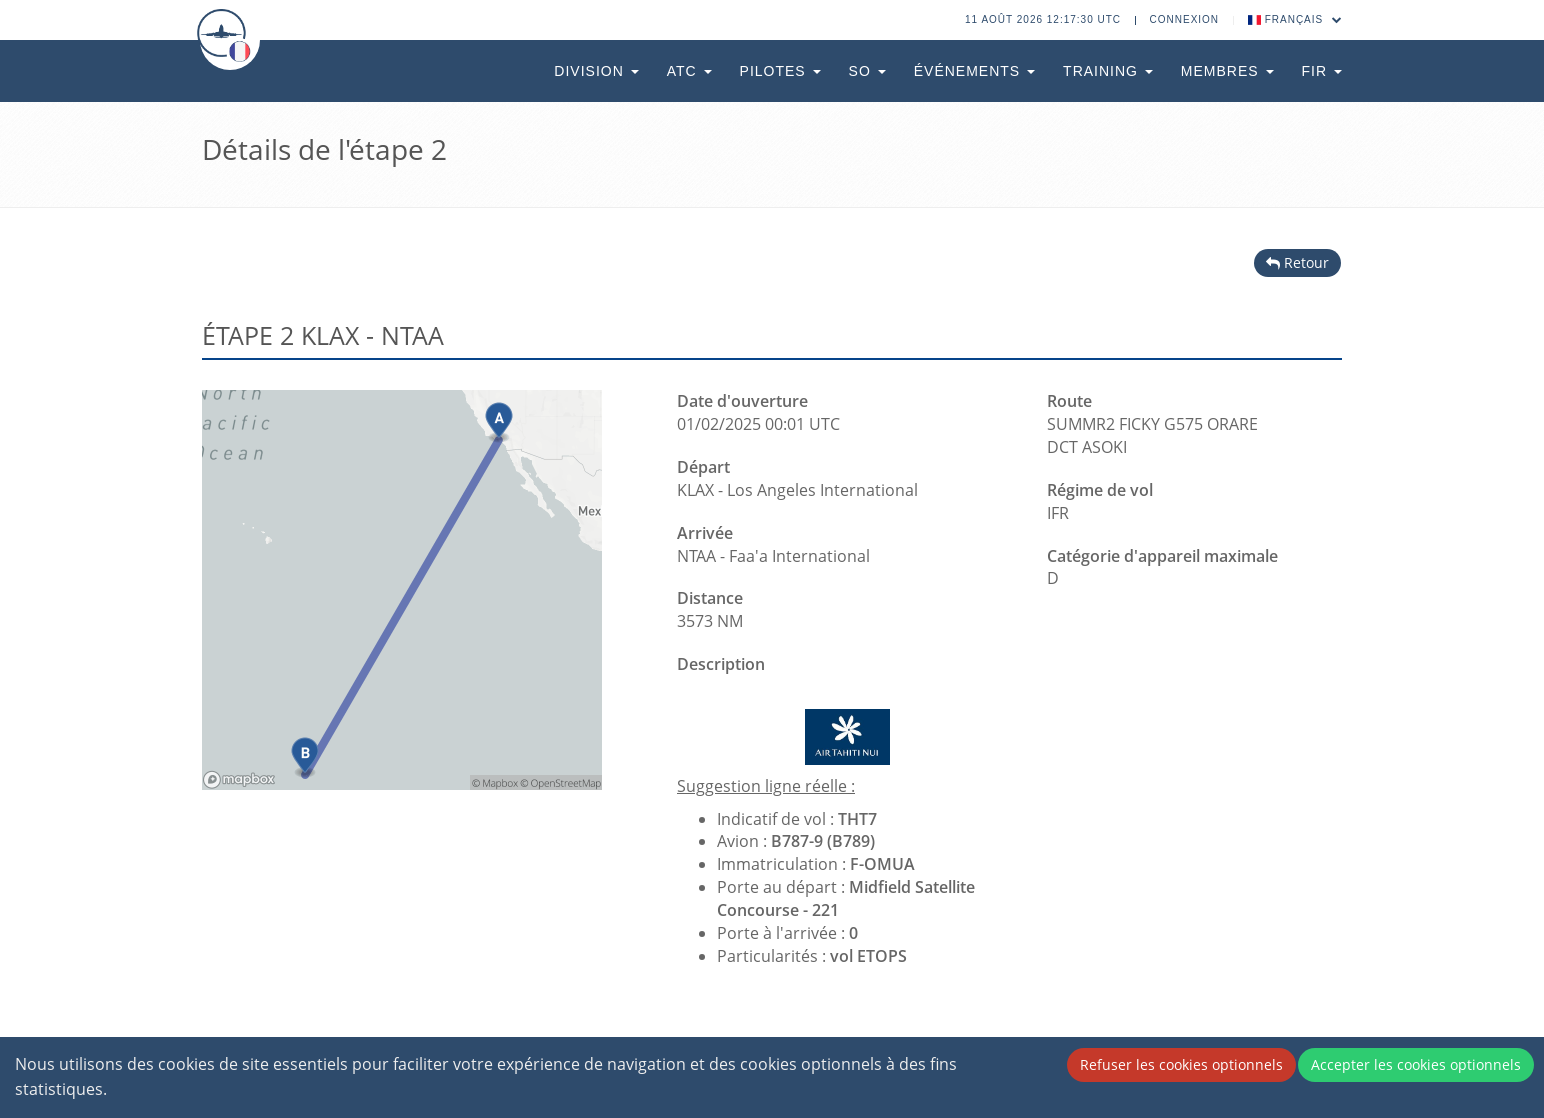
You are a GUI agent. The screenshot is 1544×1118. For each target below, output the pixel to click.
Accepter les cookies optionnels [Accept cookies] (1416, 1064)
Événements (974, 71)
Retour (1297, 262)
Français (1295, 19)
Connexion (1185, 19)
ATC (689, 71)
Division (596, 71)
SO (867, 71)
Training (1108, 71)
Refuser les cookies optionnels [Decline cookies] (1181, 1064)
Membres (1227, 71)
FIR (1322, 71)
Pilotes (780, 71)
